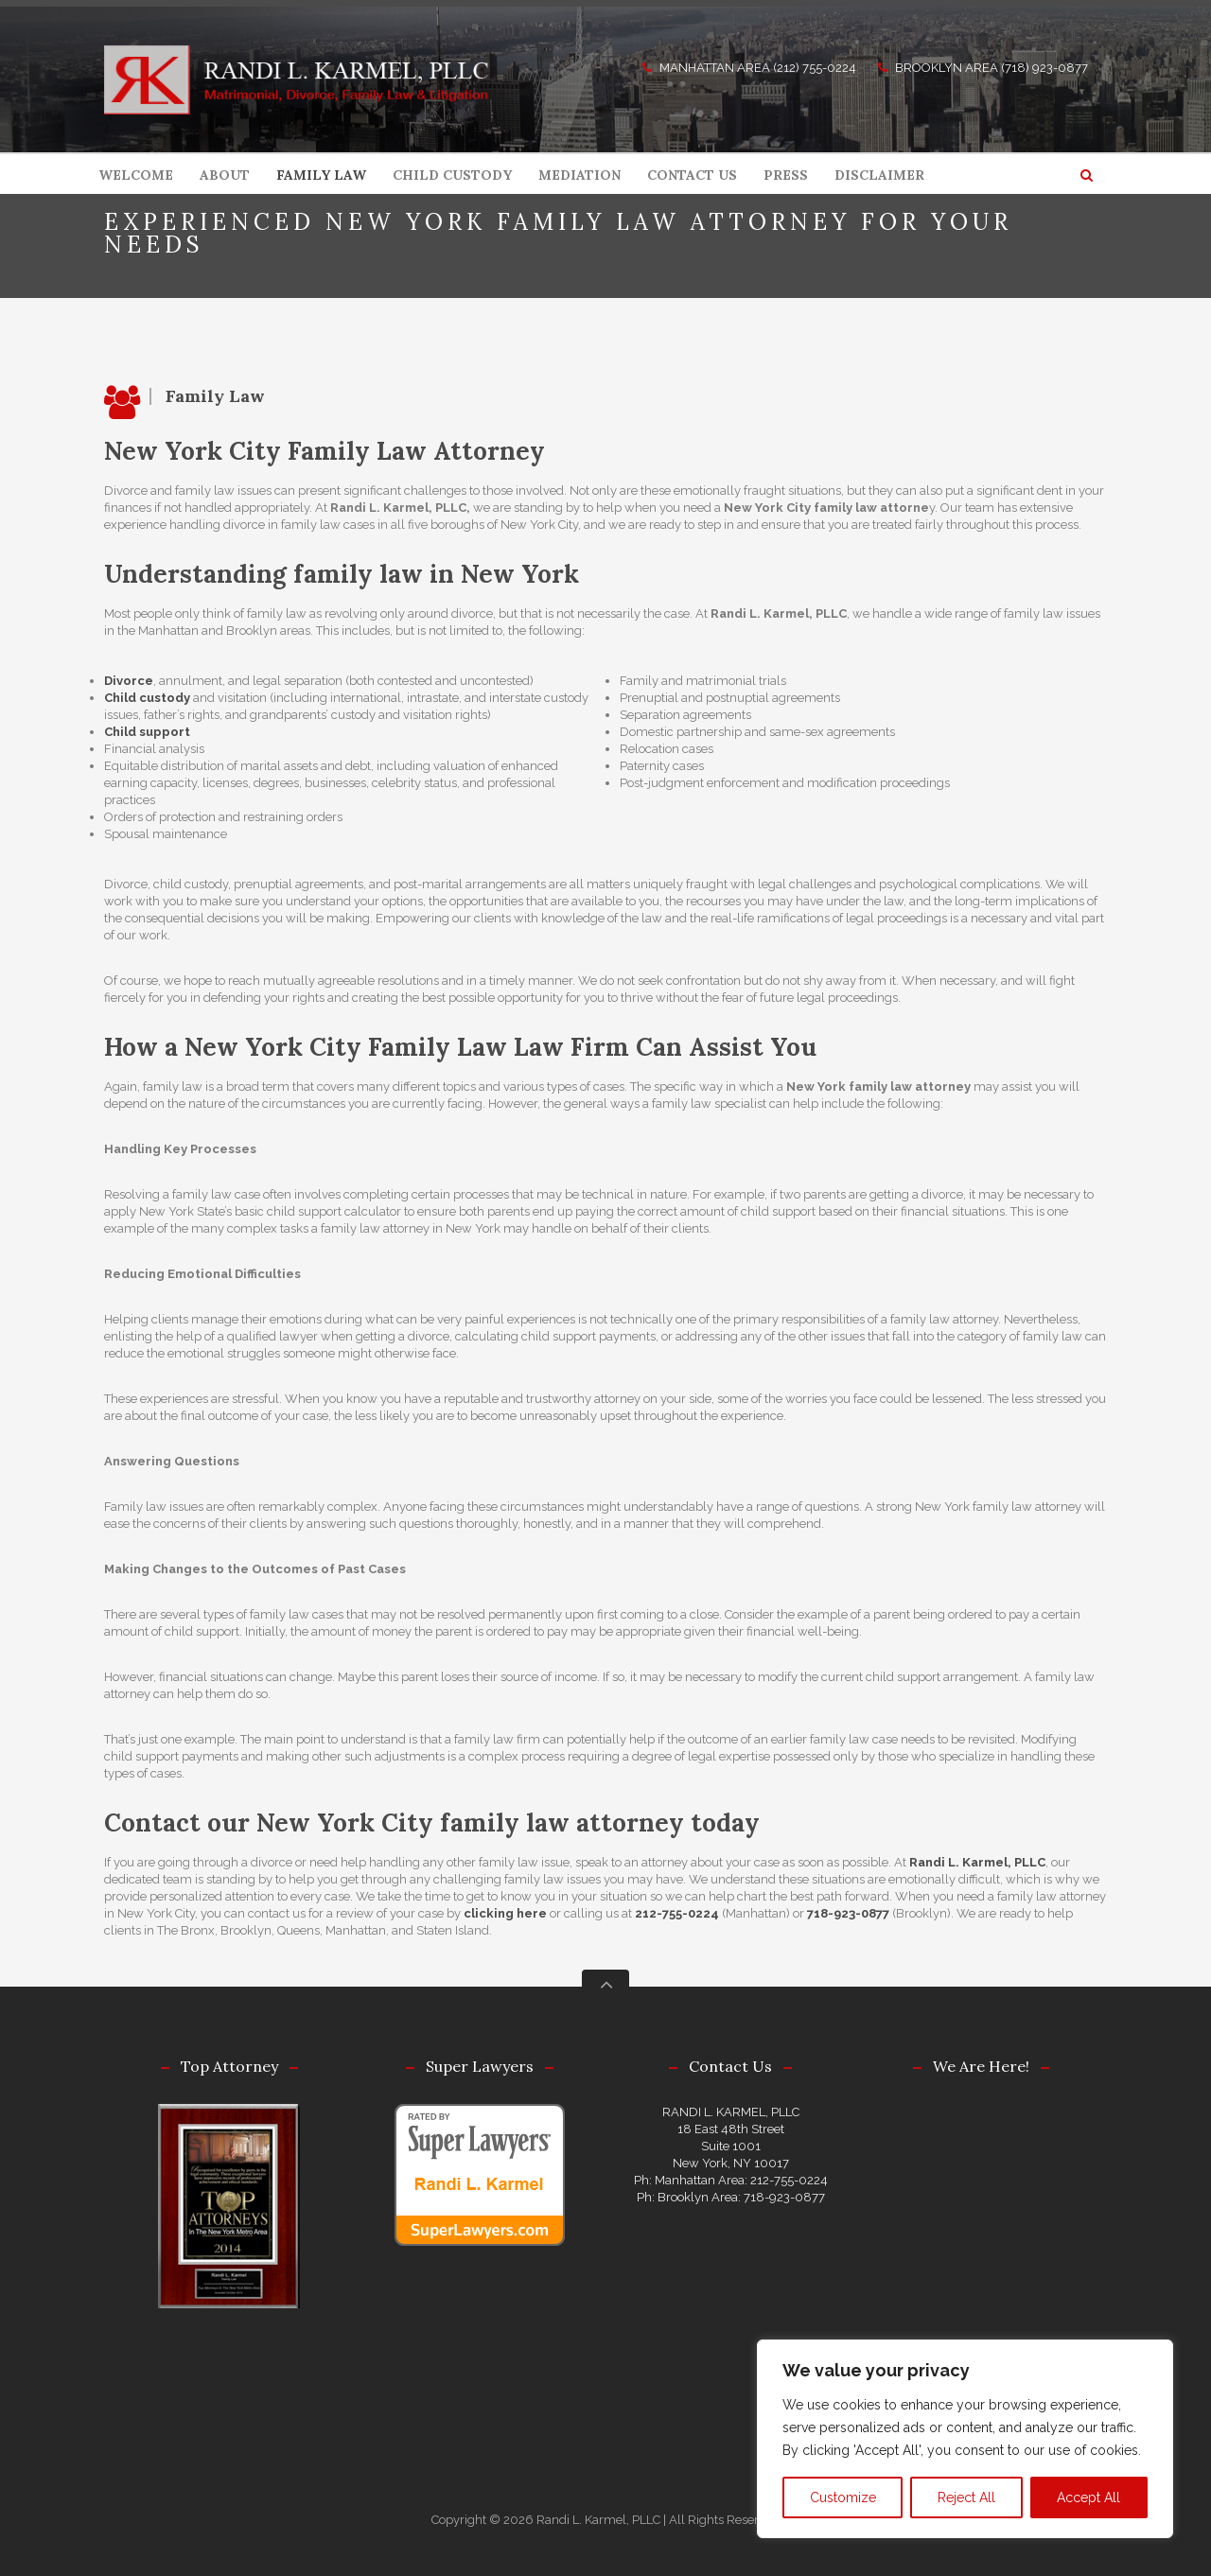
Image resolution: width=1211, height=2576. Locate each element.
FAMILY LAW (321, 175)
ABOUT (225, 175)
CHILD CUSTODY (452, 175)
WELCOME (135, 175)
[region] (965, 2438)
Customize (843, 2497)
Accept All (1088, 2497)
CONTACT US (692, 175)
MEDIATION (579, 175)
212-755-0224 (677, 1913)
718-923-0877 (848, 1913)
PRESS (785, 175)
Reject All (966, 2497)
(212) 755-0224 (814, 68)
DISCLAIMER (879, 175)
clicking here (505, 1913)
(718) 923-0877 (1044, 68)
